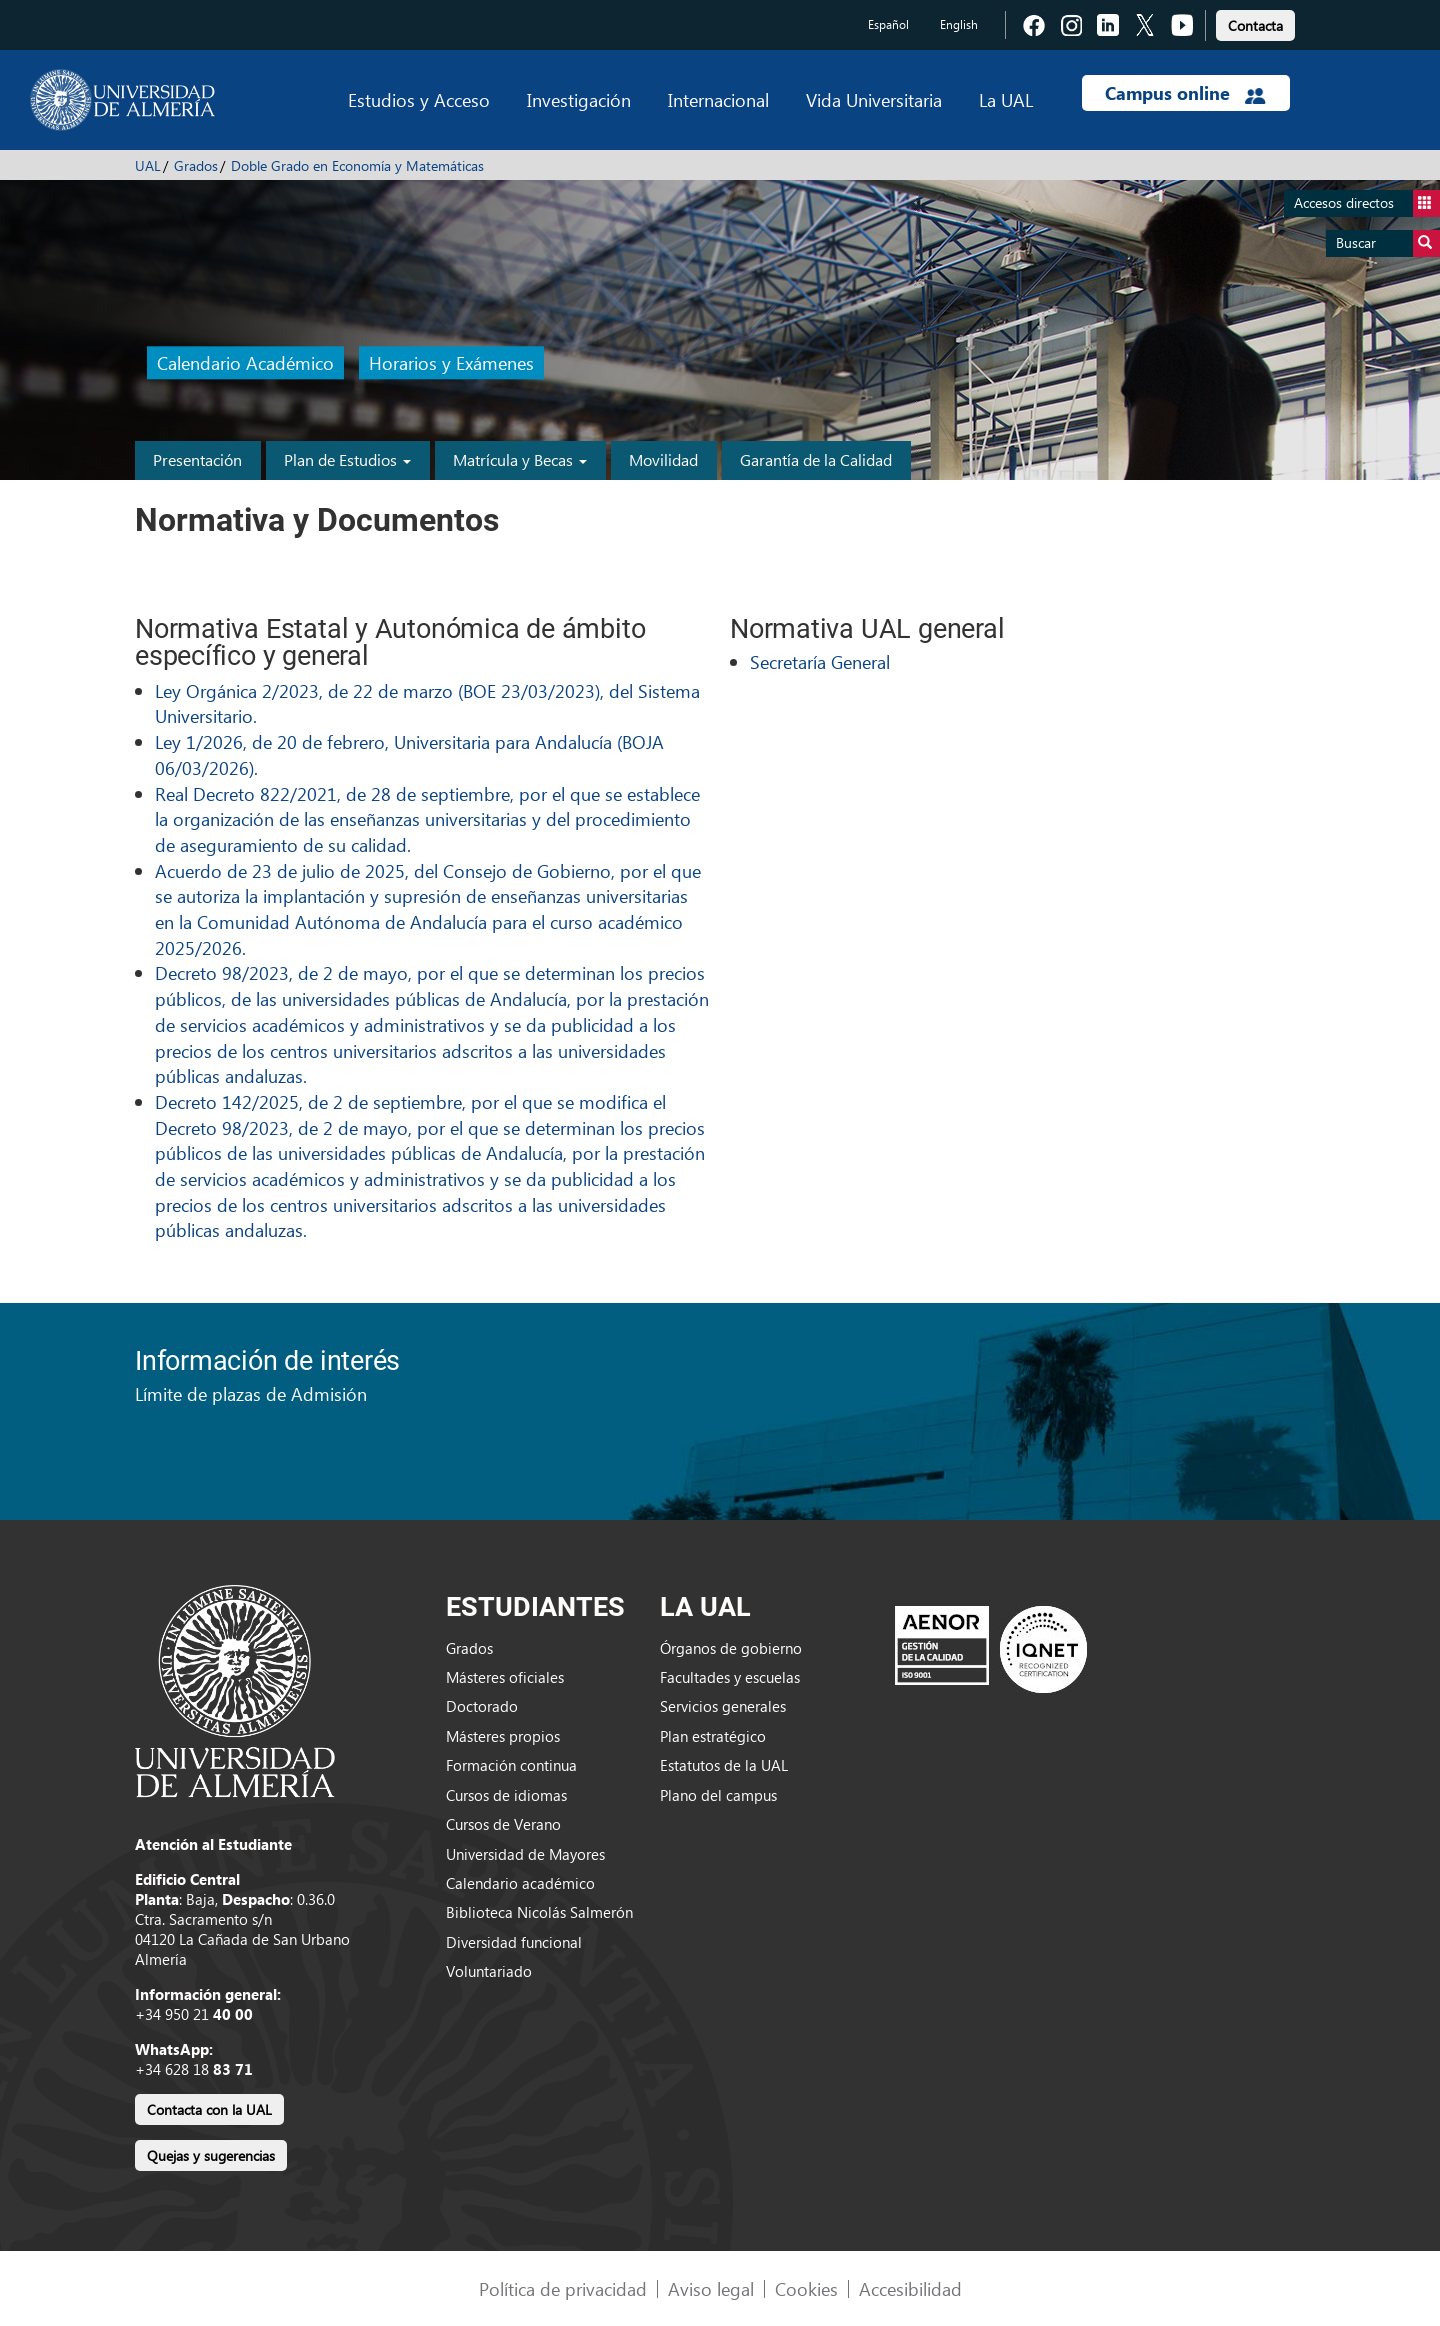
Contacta (1255, 25)
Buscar (1388, 243)
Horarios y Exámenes (451, 363)
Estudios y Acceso (419, 99)
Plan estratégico (713, 1736)
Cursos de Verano (503, 1824)
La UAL (1006, 99)
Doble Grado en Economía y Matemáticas (357, 165)
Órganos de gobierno (731, 1648)
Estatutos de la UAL (724, 1765)
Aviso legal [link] (711, 2288)
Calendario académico (520, 1883)
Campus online (1185, 93)
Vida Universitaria (874, 99)
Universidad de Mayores (525, 1854)
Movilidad (663, 459)
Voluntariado (489, 1971)
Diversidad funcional (514, 1942)
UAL (148, 165)
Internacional (718, 99)
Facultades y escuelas (730, 1677)
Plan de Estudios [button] (347, 459)
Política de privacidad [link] (563, 2288)
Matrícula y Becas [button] (520, 459)
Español (888, 24)
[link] (1255, 22)
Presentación (197, 459)
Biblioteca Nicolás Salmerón (539, 1912)
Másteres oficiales (505, 1677)
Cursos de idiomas (506, 1795)
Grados (196, 165)
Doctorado (482, 1706)
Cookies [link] (806, 2288)
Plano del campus (718, 1795)
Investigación (579, 99)
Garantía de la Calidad (816, 459)
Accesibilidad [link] (910, 2288)
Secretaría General (820, 661)
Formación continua (511, 1765)
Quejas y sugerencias (211, 2155)
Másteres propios (503, 1736)
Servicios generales (723, 1706)
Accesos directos (1367, 203)
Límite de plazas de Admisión (251, 1393)
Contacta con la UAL (209, 2109)
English (959, 24)
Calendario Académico (245, 363)
